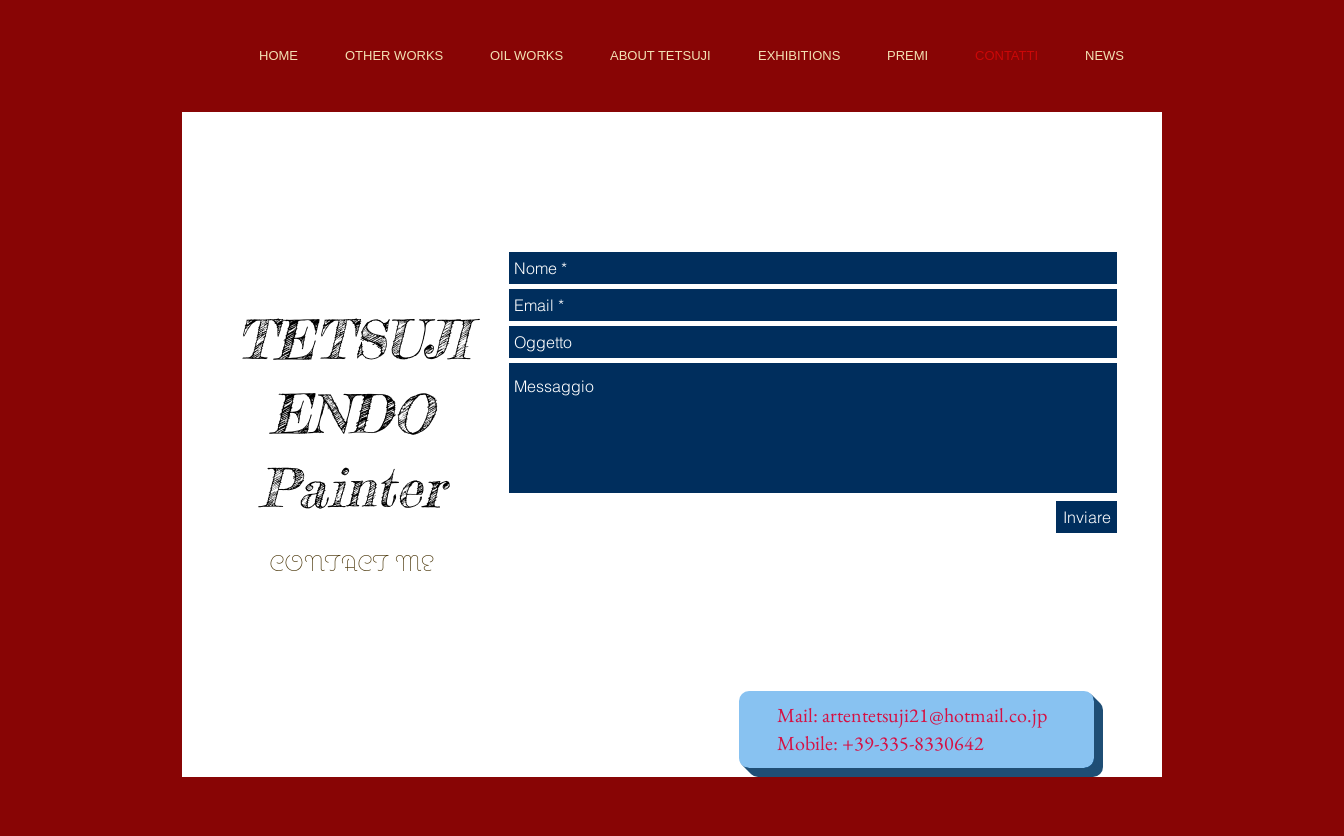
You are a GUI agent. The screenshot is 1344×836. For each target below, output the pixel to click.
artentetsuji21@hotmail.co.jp (934, 715)
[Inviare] (1086, 517)
